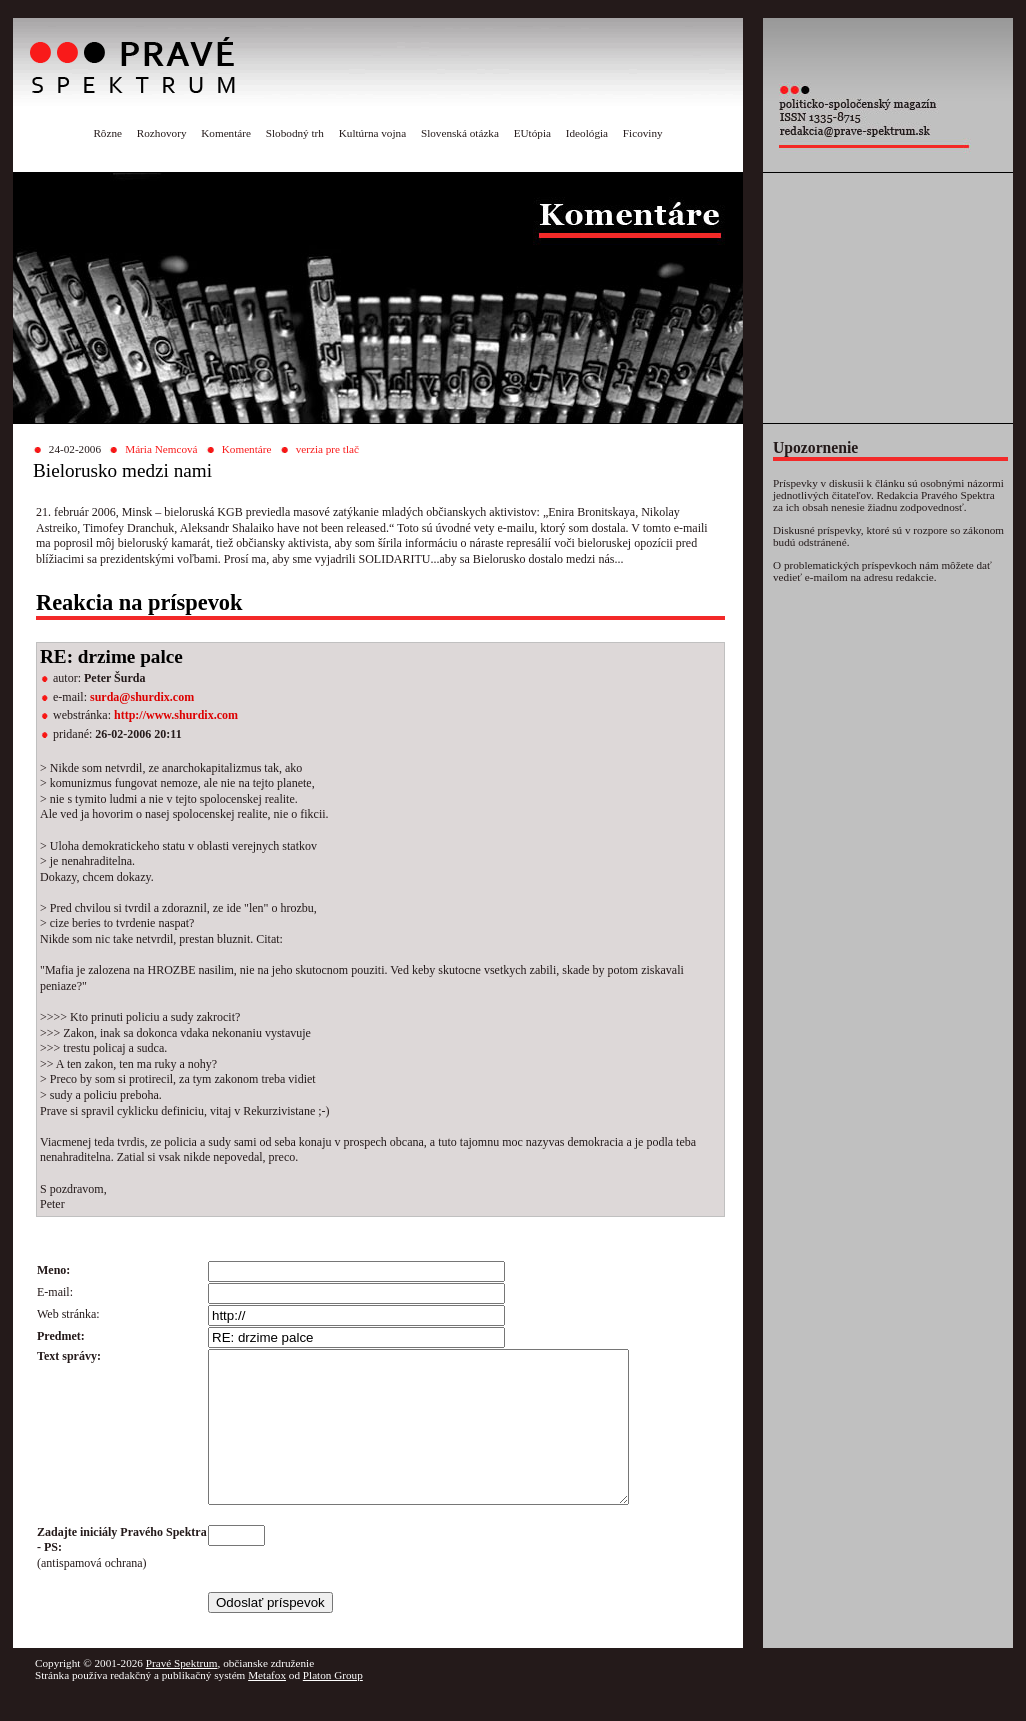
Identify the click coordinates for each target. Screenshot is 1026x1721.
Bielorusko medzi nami (122, 470)
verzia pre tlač (327, 449)
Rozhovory (162, 133)
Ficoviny (643, 133)
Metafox (267, 1705)
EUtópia (532, 133)
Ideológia (587, 133)
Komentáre (226, 133)
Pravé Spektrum (182, 1693)
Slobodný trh (295, 133)
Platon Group (333, 1705)
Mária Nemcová (161, 449)
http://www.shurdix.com (176, 715)
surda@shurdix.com (142, 697)
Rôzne (107, 133)
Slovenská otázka (460, 133)
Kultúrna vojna (372, 133)
